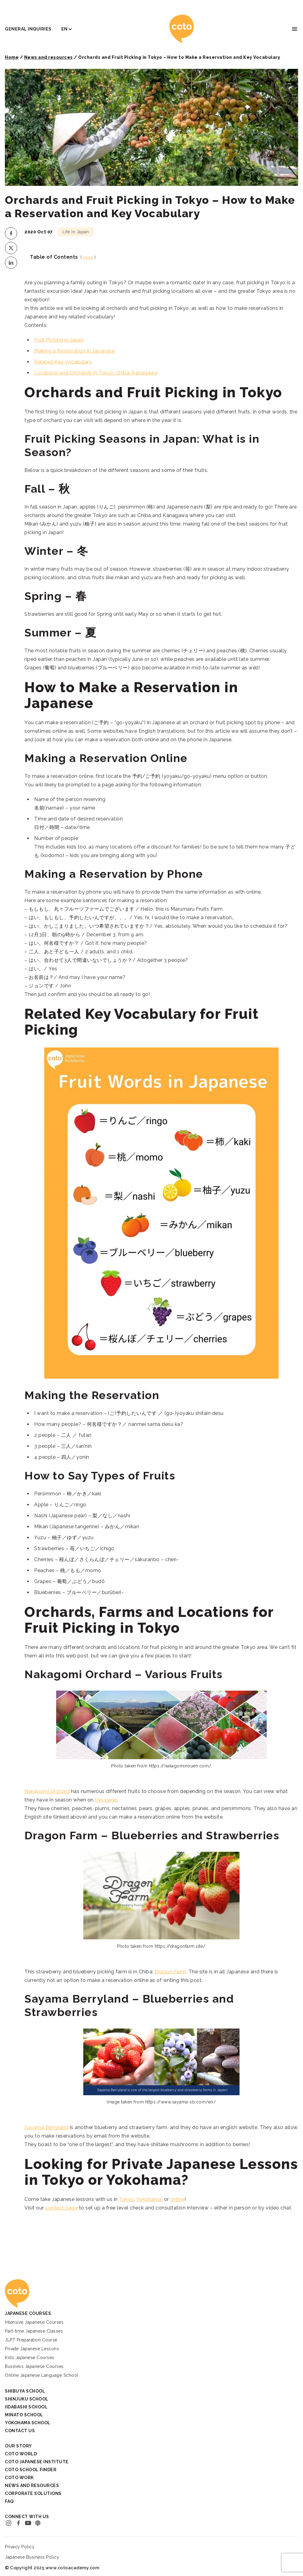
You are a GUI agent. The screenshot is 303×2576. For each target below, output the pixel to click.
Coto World (21, 2453)
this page (106, 1800)
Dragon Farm (170, 1972)
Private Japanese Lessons (32, 2348)
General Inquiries (28, 29)
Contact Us (20, 2430)
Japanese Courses (28, 2313)
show (88, 257)
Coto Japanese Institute (37, 2461)
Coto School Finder (30, 2469)
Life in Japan (76, 231)
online (177, 2199)
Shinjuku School (27, 2399)
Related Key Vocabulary (63, 362)
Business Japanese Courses (34, 2366)
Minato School (24, 2414)
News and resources (48, 57)
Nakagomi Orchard (47, 1791)
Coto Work (19, 2477)
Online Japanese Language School (41, 2375)
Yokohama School (28, 2422)
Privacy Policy (19, 2546)
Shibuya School (25, 2391)
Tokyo (126, 2199)
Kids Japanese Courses (29, 2357)
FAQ (9, 2501)
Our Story (18, 2445)
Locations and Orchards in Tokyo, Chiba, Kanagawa (95, 373)
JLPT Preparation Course (31, 2339)
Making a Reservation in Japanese (74, 351)
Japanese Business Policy (32, 2557)
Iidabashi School (26, 2406)
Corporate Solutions (33, 2493)
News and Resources (32, 2485)
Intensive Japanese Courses (34, 2322)
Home (12, 57)
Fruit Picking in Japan (59, 340)
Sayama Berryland (46, 2127)
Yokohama (149, 2199)
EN (64, 29)
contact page (61, 2208)
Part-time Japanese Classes (34, 2331)
